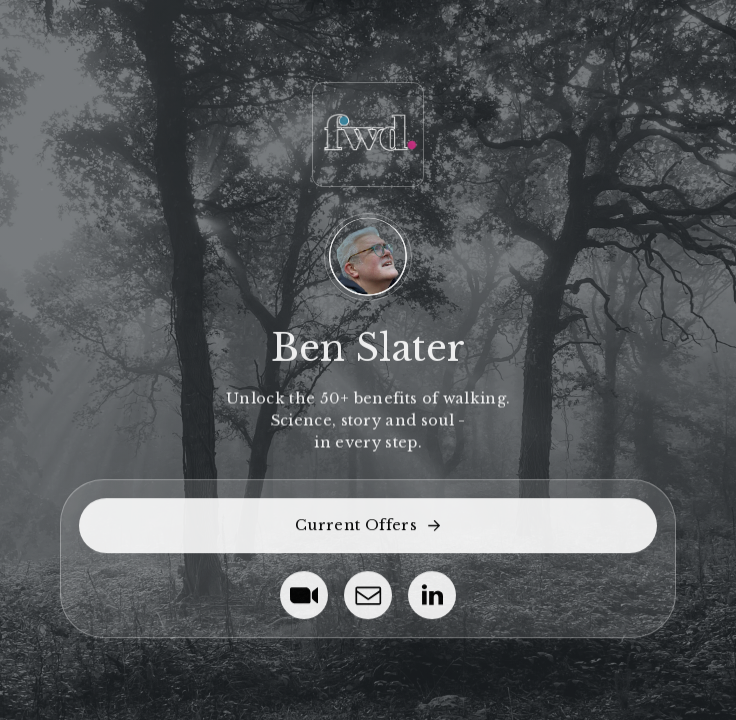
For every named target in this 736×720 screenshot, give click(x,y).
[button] (367, 525)
